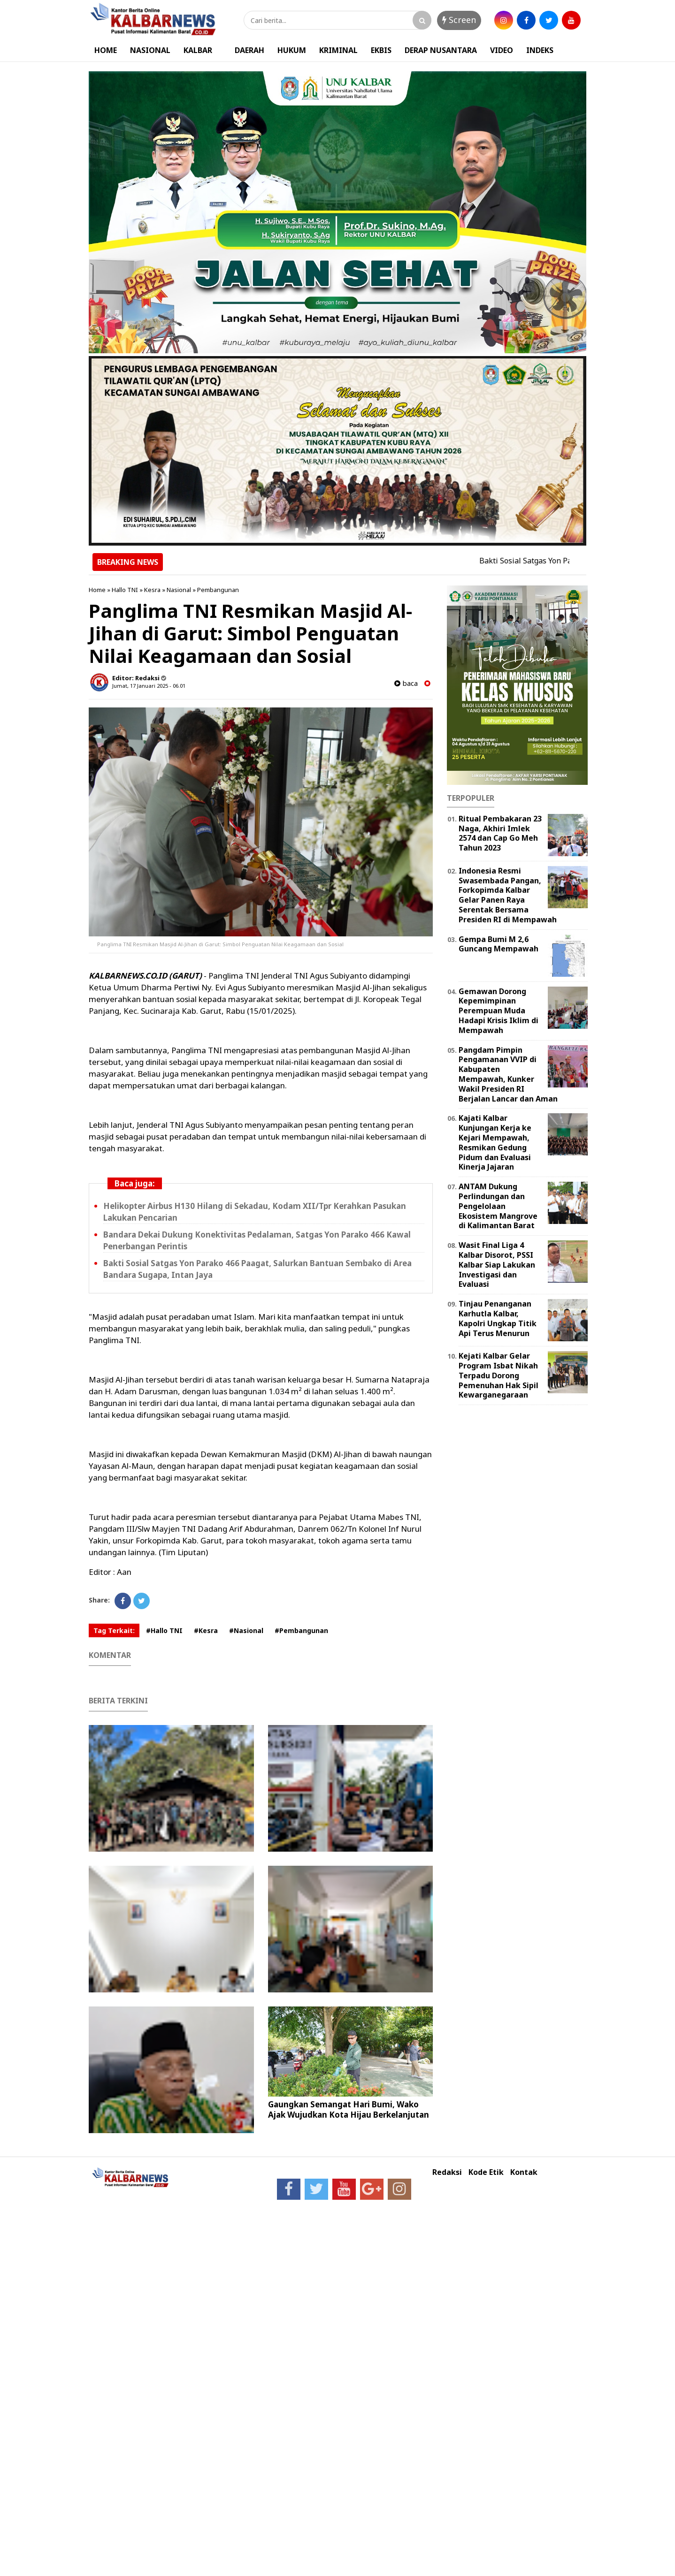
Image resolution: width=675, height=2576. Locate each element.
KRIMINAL (338, 50)
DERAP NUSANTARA (441, 50)
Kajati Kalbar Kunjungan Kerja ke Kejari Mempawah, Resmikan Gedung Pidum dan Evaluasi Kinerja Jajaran (495, 1142)
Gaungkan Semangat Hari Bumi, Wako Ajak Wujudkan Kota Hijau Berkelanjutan (348, 2109)
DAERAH (249, 50)
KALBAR (198, 50)
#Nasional (246, 1630)
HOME (105, 50)
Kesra (152, 589)
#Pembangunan (301, 1630)
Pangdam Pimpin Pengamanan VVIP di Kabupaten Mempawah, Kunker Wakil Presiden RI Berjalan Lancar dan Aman (508, 1074)
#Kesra (206, 1630)
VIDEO (501, 50)
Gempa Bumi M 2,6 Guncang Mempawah (498, 944)
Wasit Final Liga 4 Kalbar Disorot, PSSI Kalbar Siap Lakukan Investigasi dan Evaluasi (497, 1264)
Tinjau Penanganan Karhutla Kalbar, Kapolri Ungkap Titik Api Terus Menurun (498, 1318)
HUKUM (291, 50)
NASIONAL (150, 50)
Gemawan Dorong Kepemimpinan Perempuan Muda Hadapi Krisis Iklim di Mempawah (498, 1010)
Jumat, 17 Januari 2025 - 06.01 (148, 685)
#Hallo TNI (164, 1630)
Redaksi (447, 2172)
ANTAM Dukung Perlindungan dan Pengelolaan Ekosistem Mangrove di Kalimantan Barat (498, 1206)
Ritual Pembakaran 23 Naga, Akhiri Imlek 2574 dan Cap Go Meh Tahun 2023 (500, 833)
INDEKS (539, 50)
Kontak (523, 2172)
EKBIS (381, 50)
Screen (459, 19)
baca (406, 683)
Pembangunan (218, 589)
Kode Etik (486, 2172)
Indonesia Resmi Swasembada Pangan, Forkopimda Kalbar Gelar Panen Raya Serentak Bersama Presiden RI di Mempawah (508, 895)
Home (97, 589)
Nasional (179, 589)
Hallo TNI (125, 589)
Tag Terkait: (114, 1630)
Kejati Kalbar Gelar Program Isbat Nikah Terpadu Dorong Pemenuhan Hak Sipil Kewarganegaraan (498, 1375)
